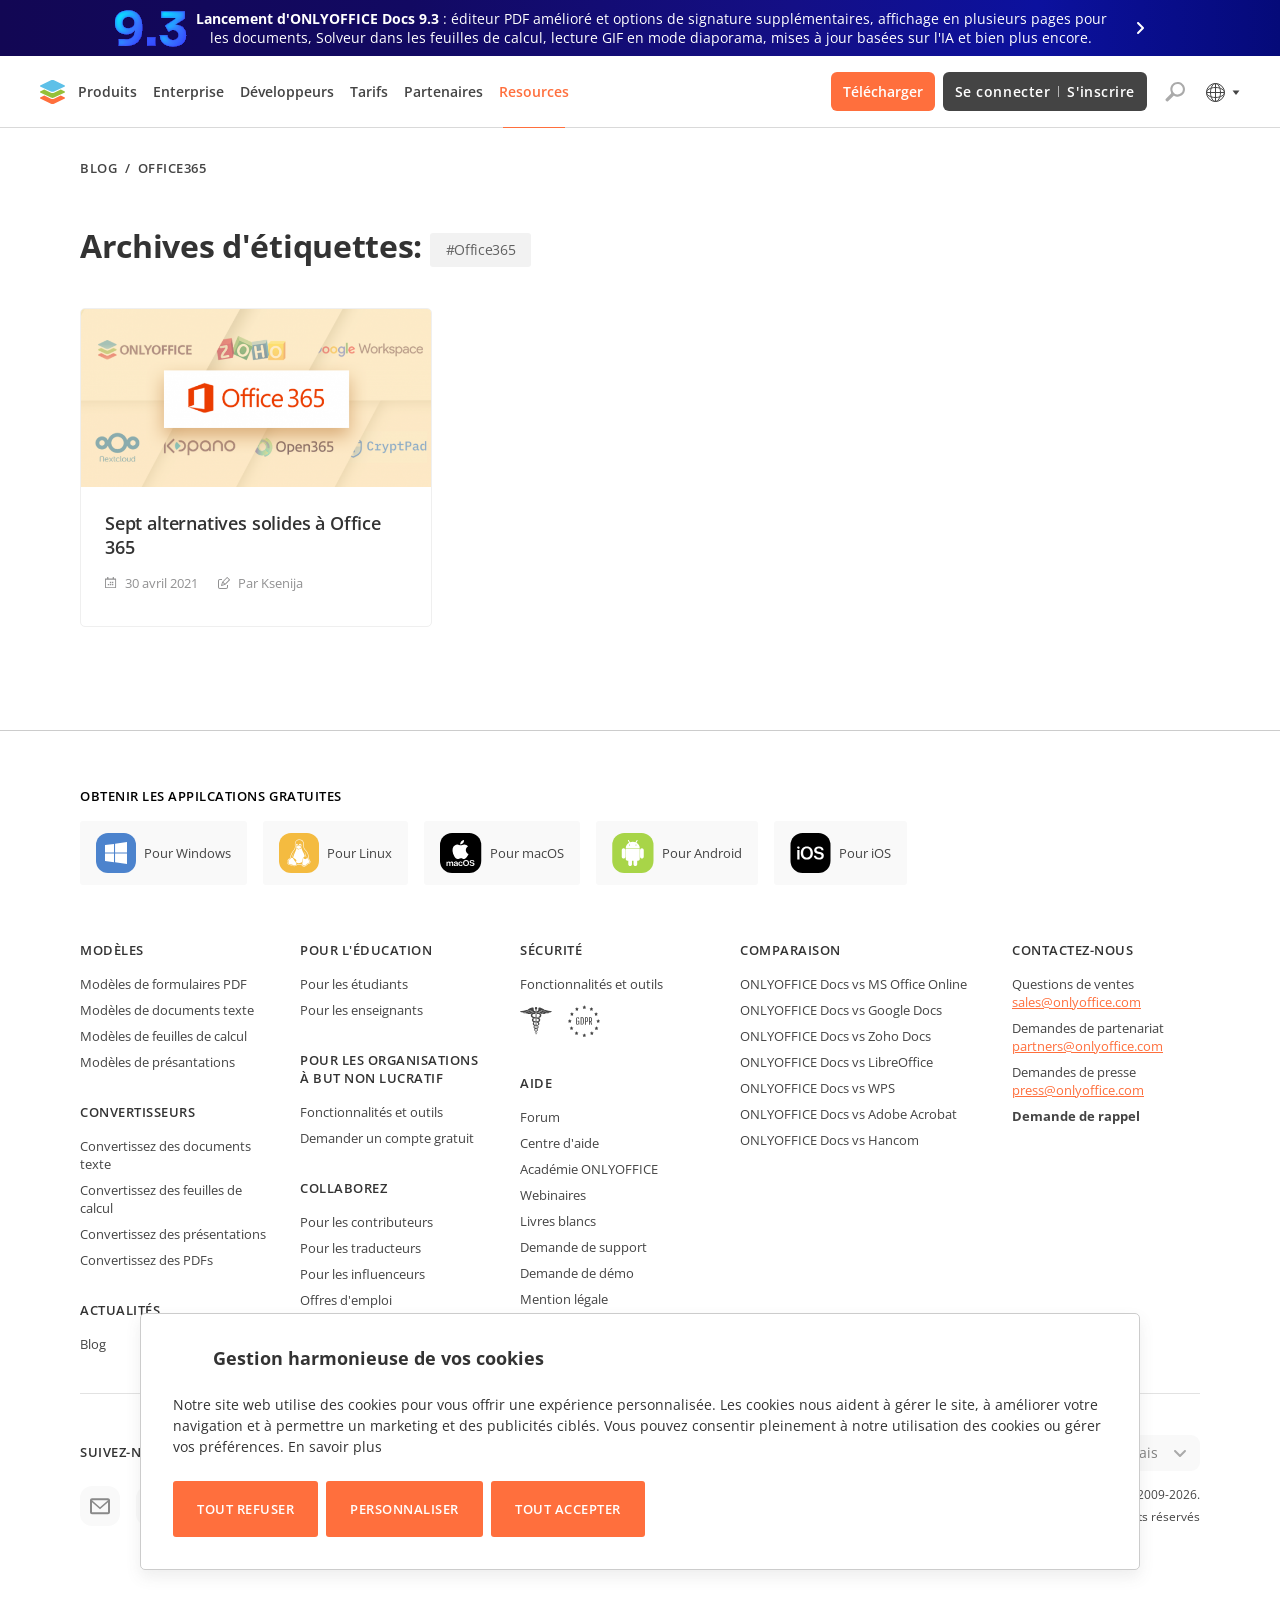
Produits (107, 91)
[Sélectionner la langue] (1221, 92)
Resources (534, 91)
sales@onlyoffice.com (1076, 1002)
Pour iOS (865, 853)
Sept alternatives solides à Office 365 (243, 535)
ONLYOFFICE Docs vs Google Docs (841, 1010)
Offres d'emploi (346, 1300)
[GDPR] (584, 1023)
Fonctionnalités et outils (371, 1112)
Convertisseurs (137, 1112)
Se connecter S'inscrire (1045, 91)
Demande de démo (577, 1273)
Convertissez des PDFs (146, 1260)
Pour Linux (359, 853)
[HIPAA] (536, 1023)
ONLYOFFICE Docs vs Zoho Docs (835, 1036)
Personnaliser (404, 1509)
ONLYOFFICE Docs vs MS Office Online (853, 984)
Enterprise (188, 91)
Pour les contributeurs (366, 1222)
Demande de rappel (1076, 1116)
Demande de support (583, 1247)
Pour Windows (187, 853)
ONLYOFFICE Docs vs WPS (817, 1088)
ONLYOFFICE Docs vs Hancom (829, 1140)
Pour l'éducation (366, 950)
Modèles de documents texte (167, 1010)
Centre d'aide (559, 1143)
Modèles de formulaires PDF (163, 984)
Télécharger (883, 91)
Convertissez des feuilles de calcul (161, 1199)
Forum (540, 1117)
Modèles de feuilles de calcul (163, 1036)
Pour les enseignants (361, 1010)
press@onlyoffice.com (1078, 1090)
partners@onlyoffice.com (1087, 1046)
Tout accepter (568, 1509)
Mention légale (564, 1299)
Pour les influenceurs (362, 1274)
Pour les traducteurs (360, 1248)
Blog (98, 168)
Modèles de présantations (157, 1062)
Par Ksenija (270, 583)
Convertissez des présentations (173, 1234)
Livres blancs (558, 1221)
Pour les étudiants (354, 984)
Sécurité (551, 950)
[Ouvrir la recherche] (1175, 92)
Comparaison (790, 950)
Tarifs (369, 91)
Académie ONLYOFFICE (589, 1169)
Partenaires (443, 91)
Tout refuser (245, 1509)
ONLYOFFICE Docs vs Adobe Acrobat (848, 1114)
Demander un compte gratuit (387, 1138)
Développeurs (287, 91)
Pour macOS (527, 853)
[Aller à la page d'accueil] (53, 92)
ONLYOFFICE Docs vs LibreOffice (836, 1062)
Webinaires (553, 1195)
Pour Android (702, 853)
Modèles (112, 950)
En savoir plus (335, 1446)
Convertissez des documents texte (165, 1155)
